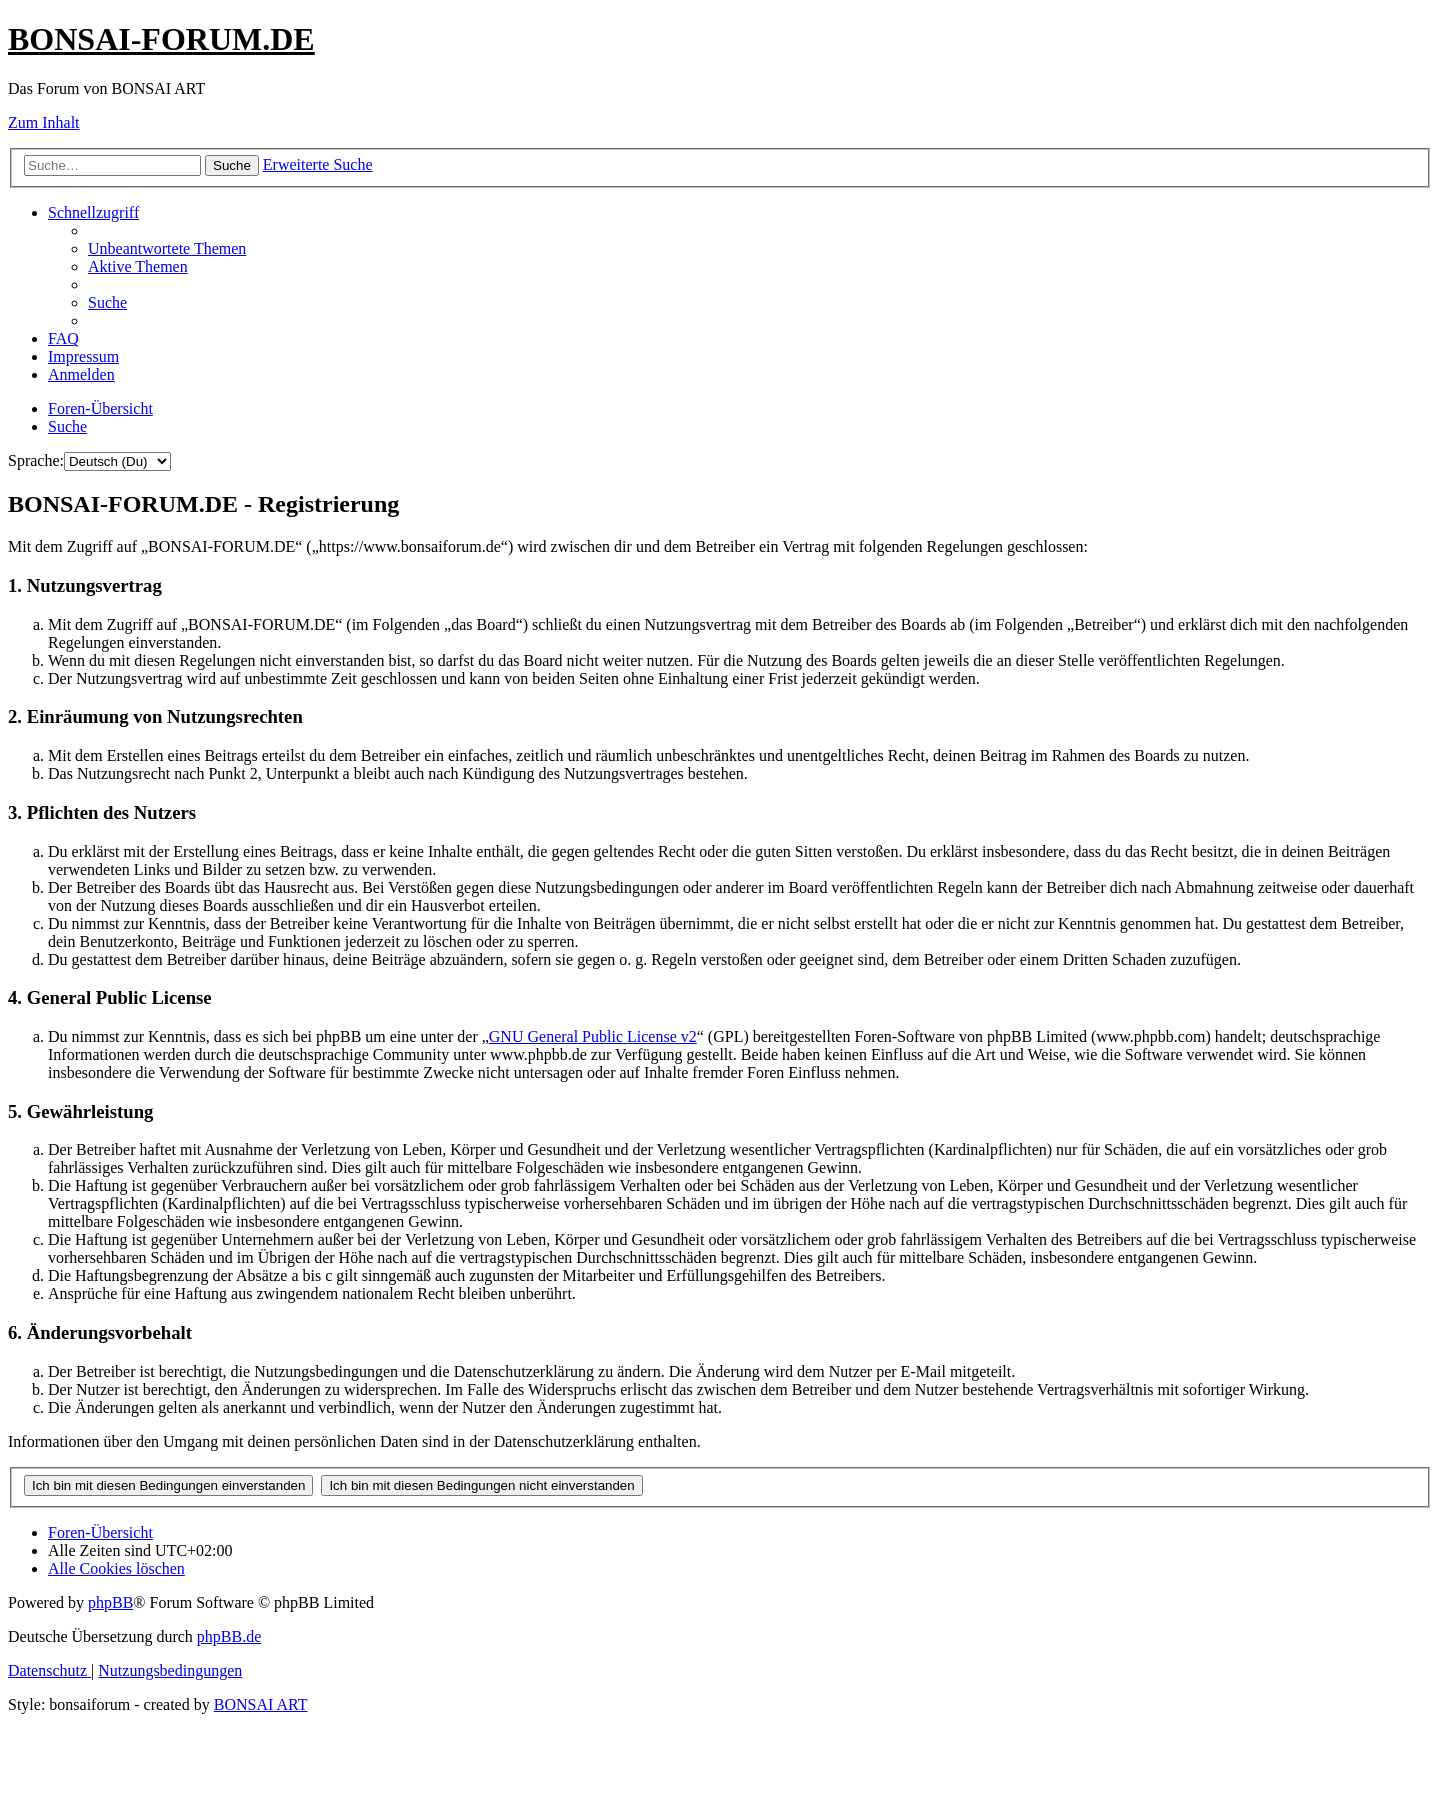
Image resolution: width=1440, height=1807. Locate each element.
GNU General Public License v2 (593, 1036)
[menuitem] (167, 248)
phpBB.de (229, 1636)
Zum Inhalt (44, 122)
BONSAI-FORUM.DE (161, 39)
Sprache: (36, 460)
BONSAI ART (261, 1704)
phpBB (110, 1602)
